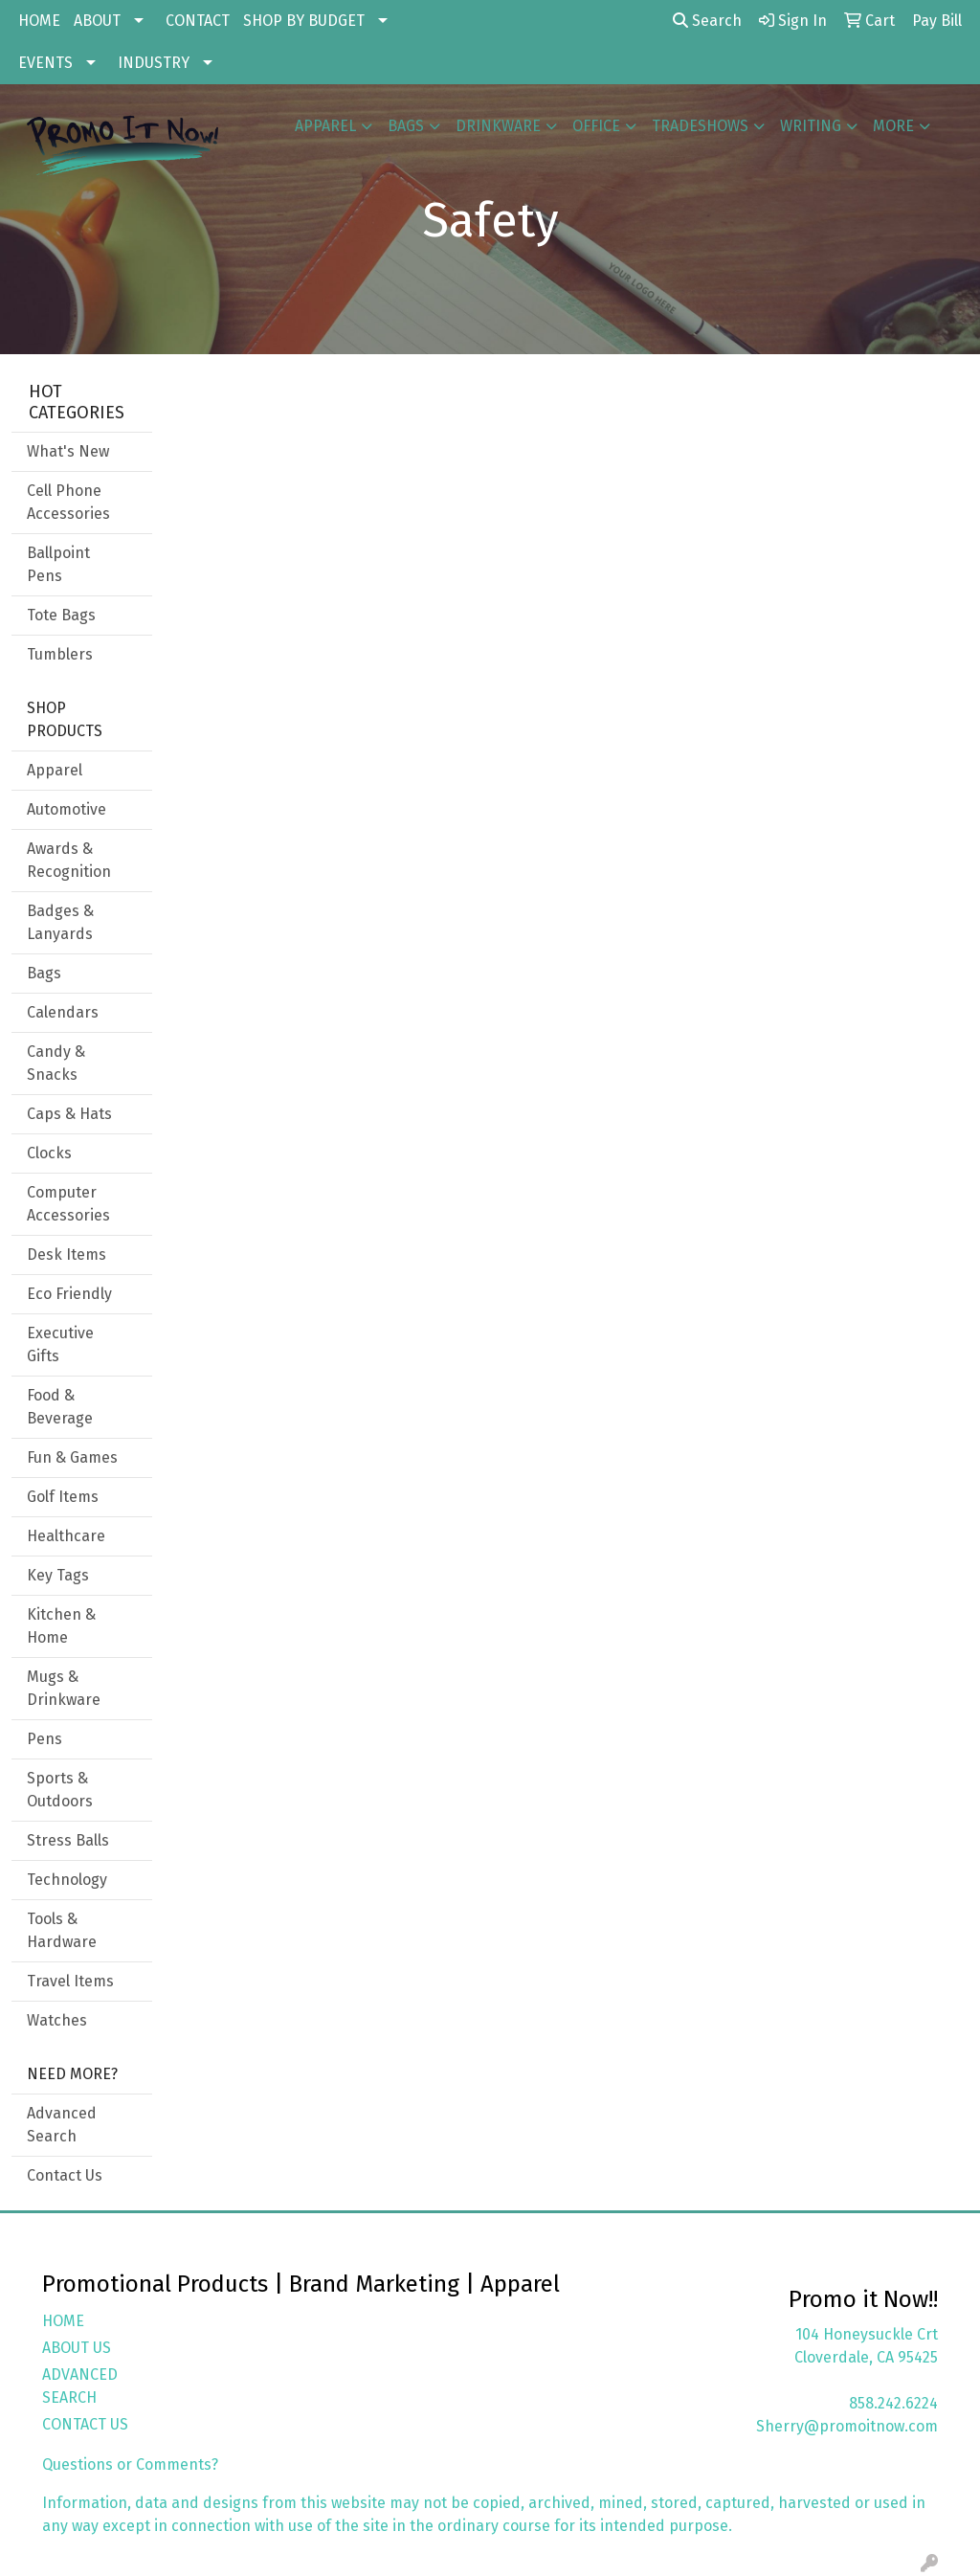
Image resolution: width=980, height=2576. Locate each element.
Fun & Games (72, 1457)
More (893, 126)
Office (596, 126)
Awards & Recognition (69, 860)
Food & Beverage (60, 1406)
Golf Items (63, 1497)
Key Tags (58, 1575)
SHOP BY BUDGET (304, 20)
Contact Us (64, 2175)
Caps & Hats (69, 1114)
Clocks (49, 1153)
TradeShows (700, 126)
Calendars (63, 1012)
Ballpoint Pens (58, 564)
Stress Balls (68, 1840)
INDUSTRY (153, 63)
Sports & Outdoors (60, 1789)
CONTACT (198, 20)
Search (707, 20)
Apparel (325, 126)
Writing (810, 126)
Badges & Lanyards (60, 922)
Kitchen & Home (61, 1625)
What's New (68, 451)
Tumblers (60, 654)
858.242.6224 (893, 2403)
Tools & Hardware (62, 1930)
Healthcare (66, 1536)
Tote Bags (61, 615)
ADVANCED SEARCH (80, 2386)
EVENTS (45, 63)
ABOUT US (76, 2348)
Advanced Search (62, 2124)
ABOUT (97, 20)
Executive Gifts (60, 1344)
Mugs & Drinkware (63, 1688)
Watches (57, 2020)
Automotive (66, 809)
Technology (67, 1879)
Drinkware (498, 126)
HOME (39, 20)
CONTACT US (85, 2424)
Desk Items (66, 1254)
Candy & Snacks (56, 1063)
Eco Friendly (69, 1294)
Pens (44, 1739)
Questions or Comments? (130, 2464)
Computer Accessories (68, 1203)
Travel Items (70, 1981)
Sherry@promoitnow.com (847, 2426)
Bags (406, 126)
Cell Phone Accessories (68, 502)
